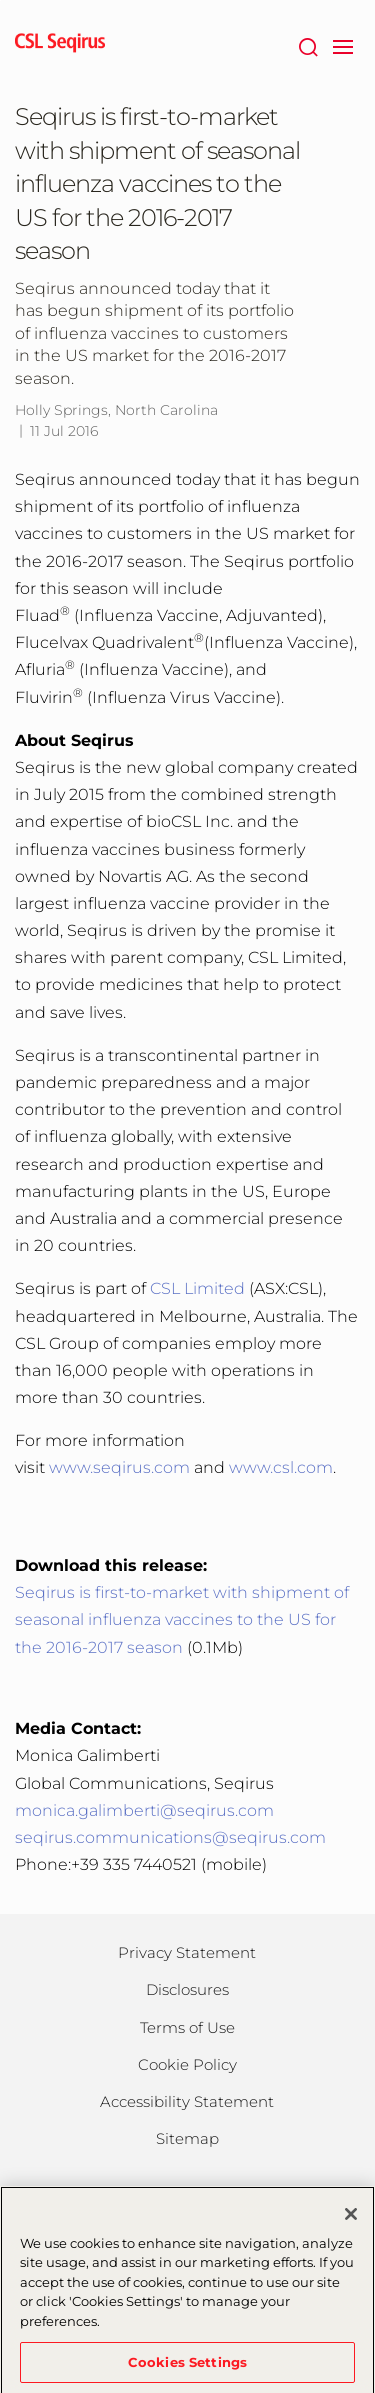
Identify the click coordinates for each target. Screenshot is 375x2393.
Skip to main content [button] (0, 0)
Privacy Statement (187, 1952)
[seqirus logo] (60, 45)
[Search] (307, 45)
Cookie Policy (187, 2064)
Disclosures (187, 1989)
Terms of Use (187, 2027)
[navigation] (342, 45)
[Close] (351, 2219)
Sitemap (187, 2138)
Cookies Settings (187, 2367)
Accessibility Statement (187, 2101)
